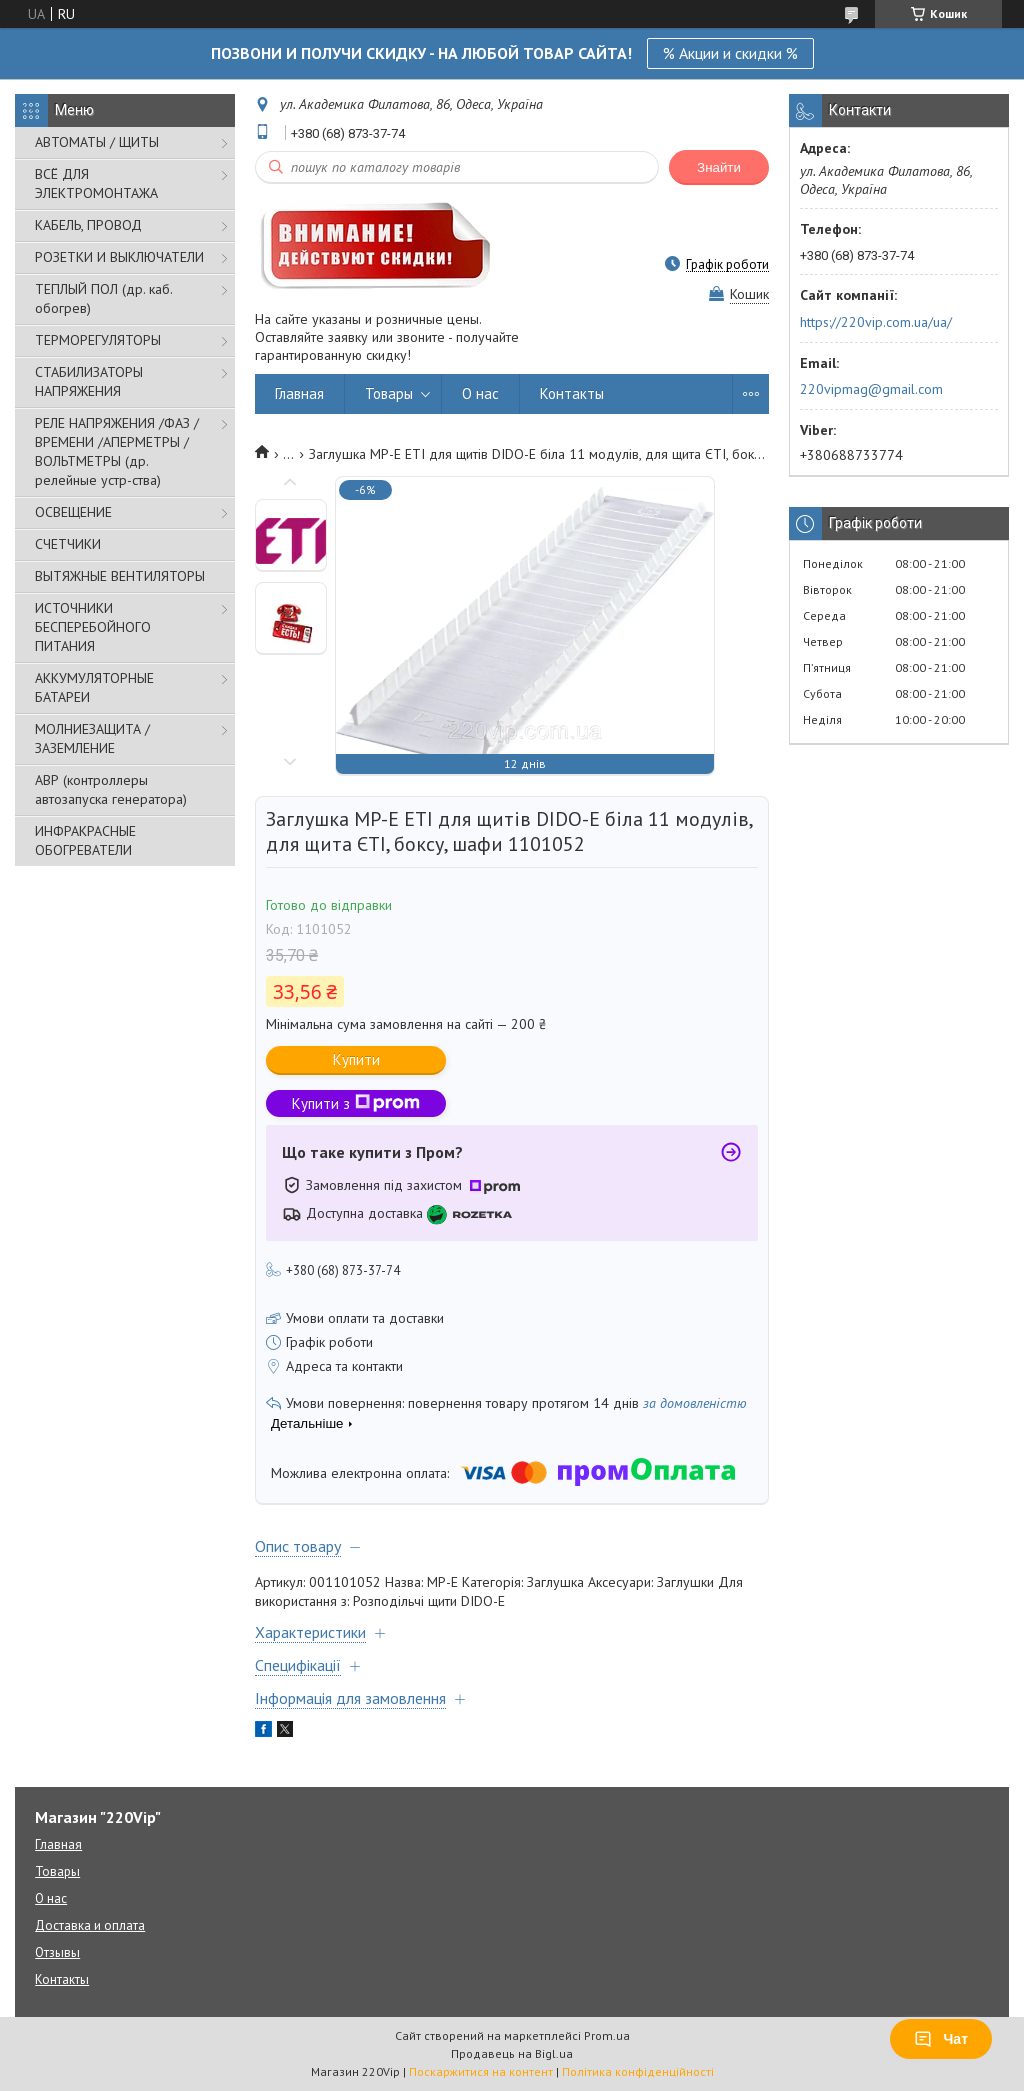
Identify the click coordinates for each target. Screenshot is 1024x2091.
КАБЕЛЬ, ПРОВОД (88, 225)
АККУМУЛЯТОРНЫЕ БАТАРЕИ (94, 687)
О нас (480, 393)
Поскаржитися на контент (481, 2071)
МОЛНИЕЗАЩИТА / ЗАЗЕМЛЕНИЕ (92, 738)
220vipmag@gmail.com (871, 389)
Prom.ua (607, 2035)
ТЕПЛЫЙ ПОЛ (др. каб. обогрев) (103, 298)
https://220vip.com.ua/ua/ (876, 322)
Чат (941, 2039)
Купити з (356, 1103)
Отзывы (57, 1952)
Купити (356, 1059)
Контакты (572, 393)
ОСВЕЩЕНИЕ (73, 512)
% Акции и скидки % (730, 53)
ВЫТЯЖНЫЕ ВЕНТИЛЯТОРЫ (120, 576)
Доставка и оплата (90, 1925)
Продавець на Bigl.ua (512, 2053)
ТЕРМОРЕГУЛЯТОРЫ (98, 340)
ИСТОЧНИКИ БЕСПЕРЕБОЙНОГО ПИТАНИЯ (93, 627)
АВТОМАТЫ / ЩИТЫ (97, 142)
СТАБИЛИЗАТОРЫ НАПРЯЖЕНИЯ (89, 381)
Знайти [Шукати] (719, 167)
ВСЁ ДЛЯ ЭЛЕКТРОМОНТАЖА (96, 183)
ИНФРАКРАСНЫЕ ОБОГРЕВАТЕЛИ (85, 840)
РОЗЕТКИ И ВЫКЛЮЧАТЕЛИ (119, 257)
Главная (299, 393)
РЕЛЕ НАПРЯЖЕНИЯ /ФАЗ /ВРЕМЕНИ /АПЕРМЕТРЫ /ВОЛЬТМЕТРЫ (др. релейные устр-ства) (117, 451)
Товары (389, 393)
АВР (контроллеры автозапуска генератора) (111, 789)
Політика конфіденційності (638, 2071)
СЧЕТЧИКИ (68, 544)
